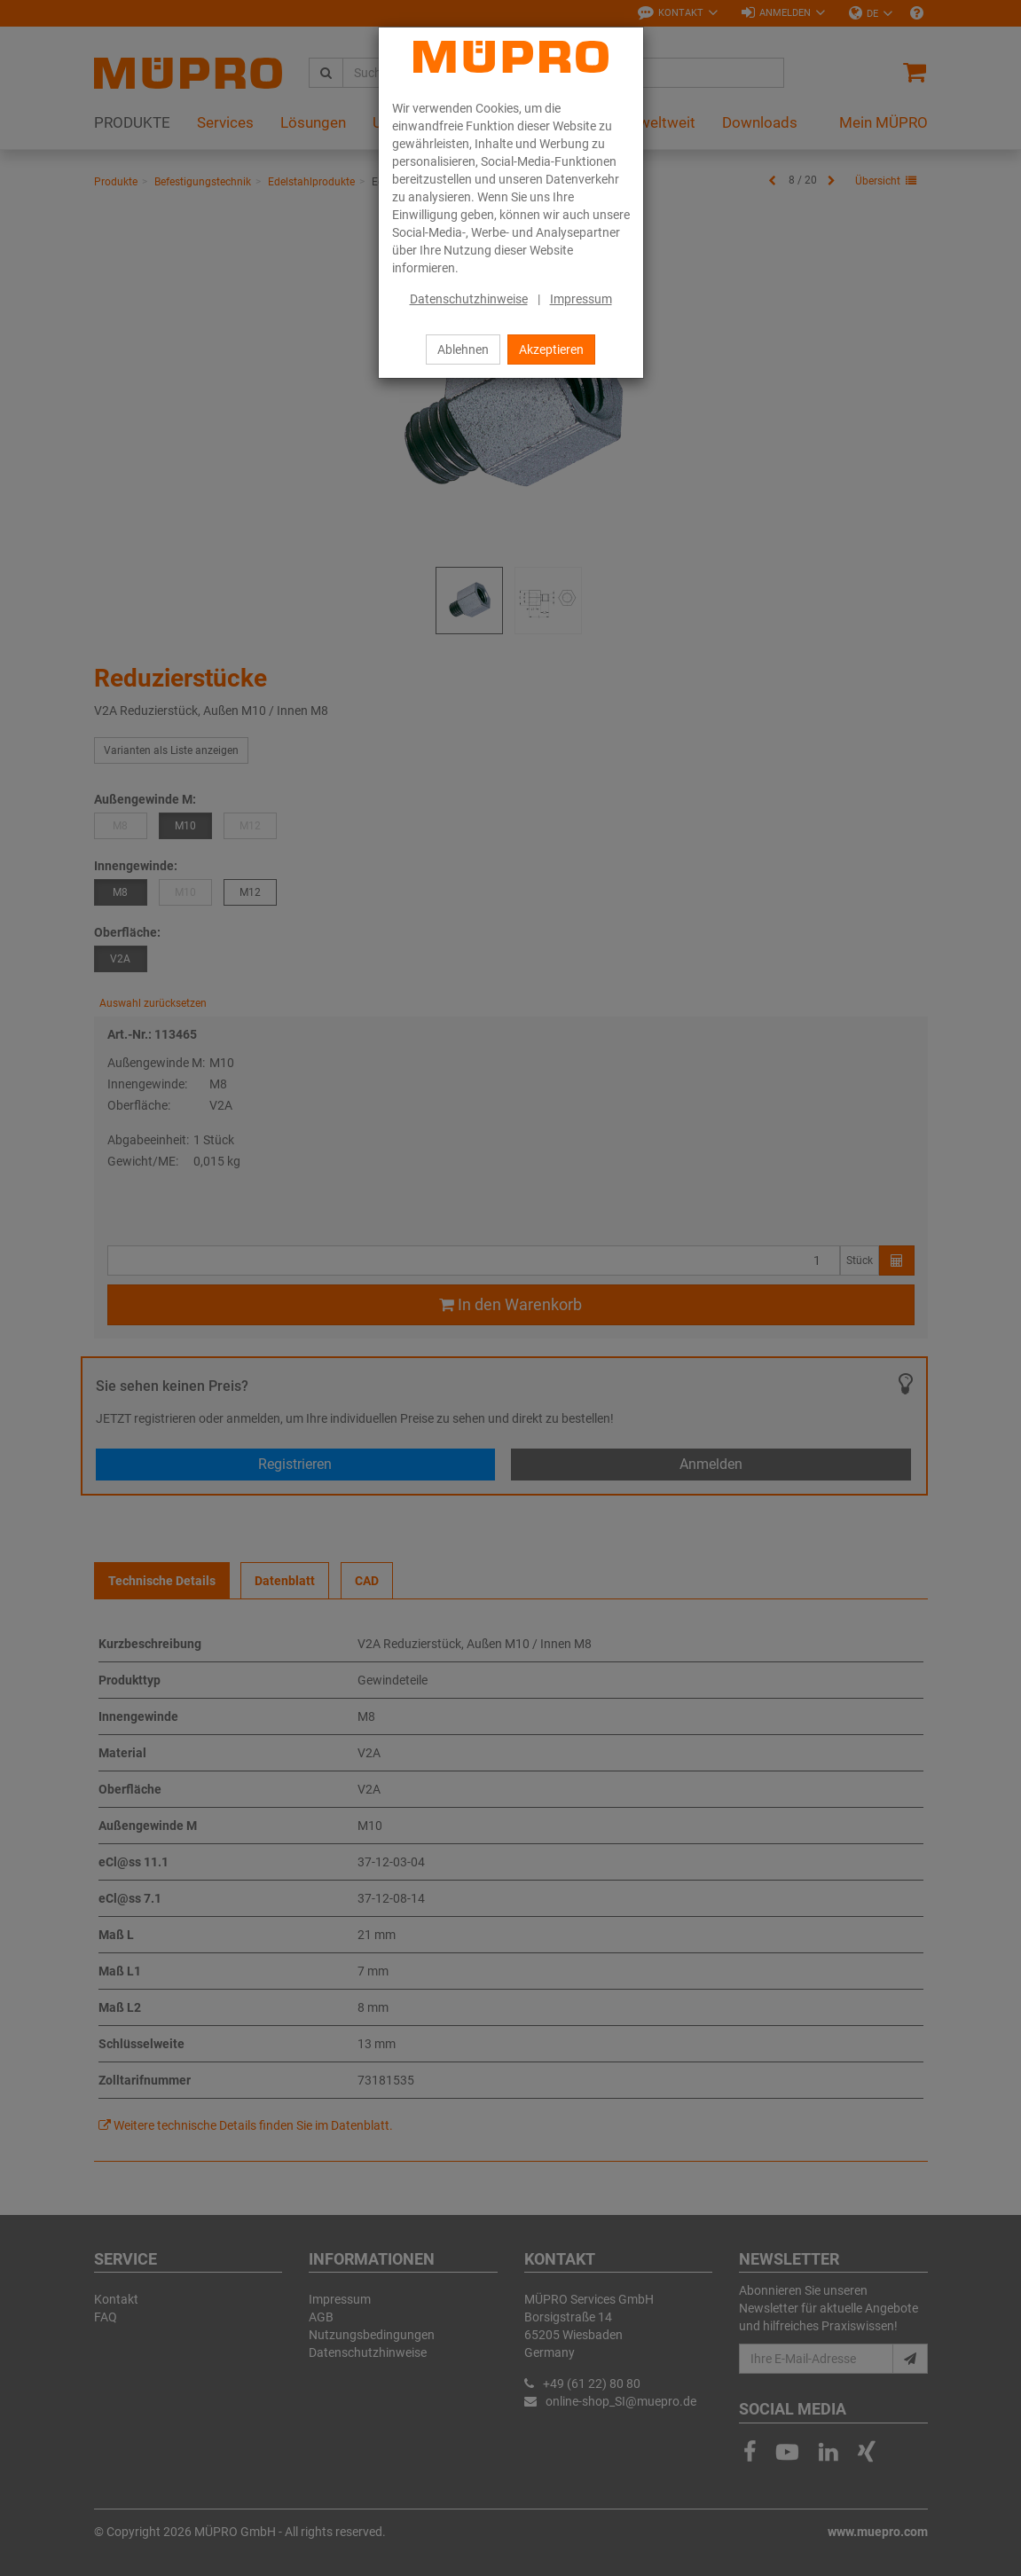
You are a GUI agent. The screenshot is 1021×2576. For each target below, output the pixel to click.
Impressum (581, 299)
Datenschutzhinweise (469, 299)
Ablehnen (463, 349)
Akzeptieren (551, 349)
